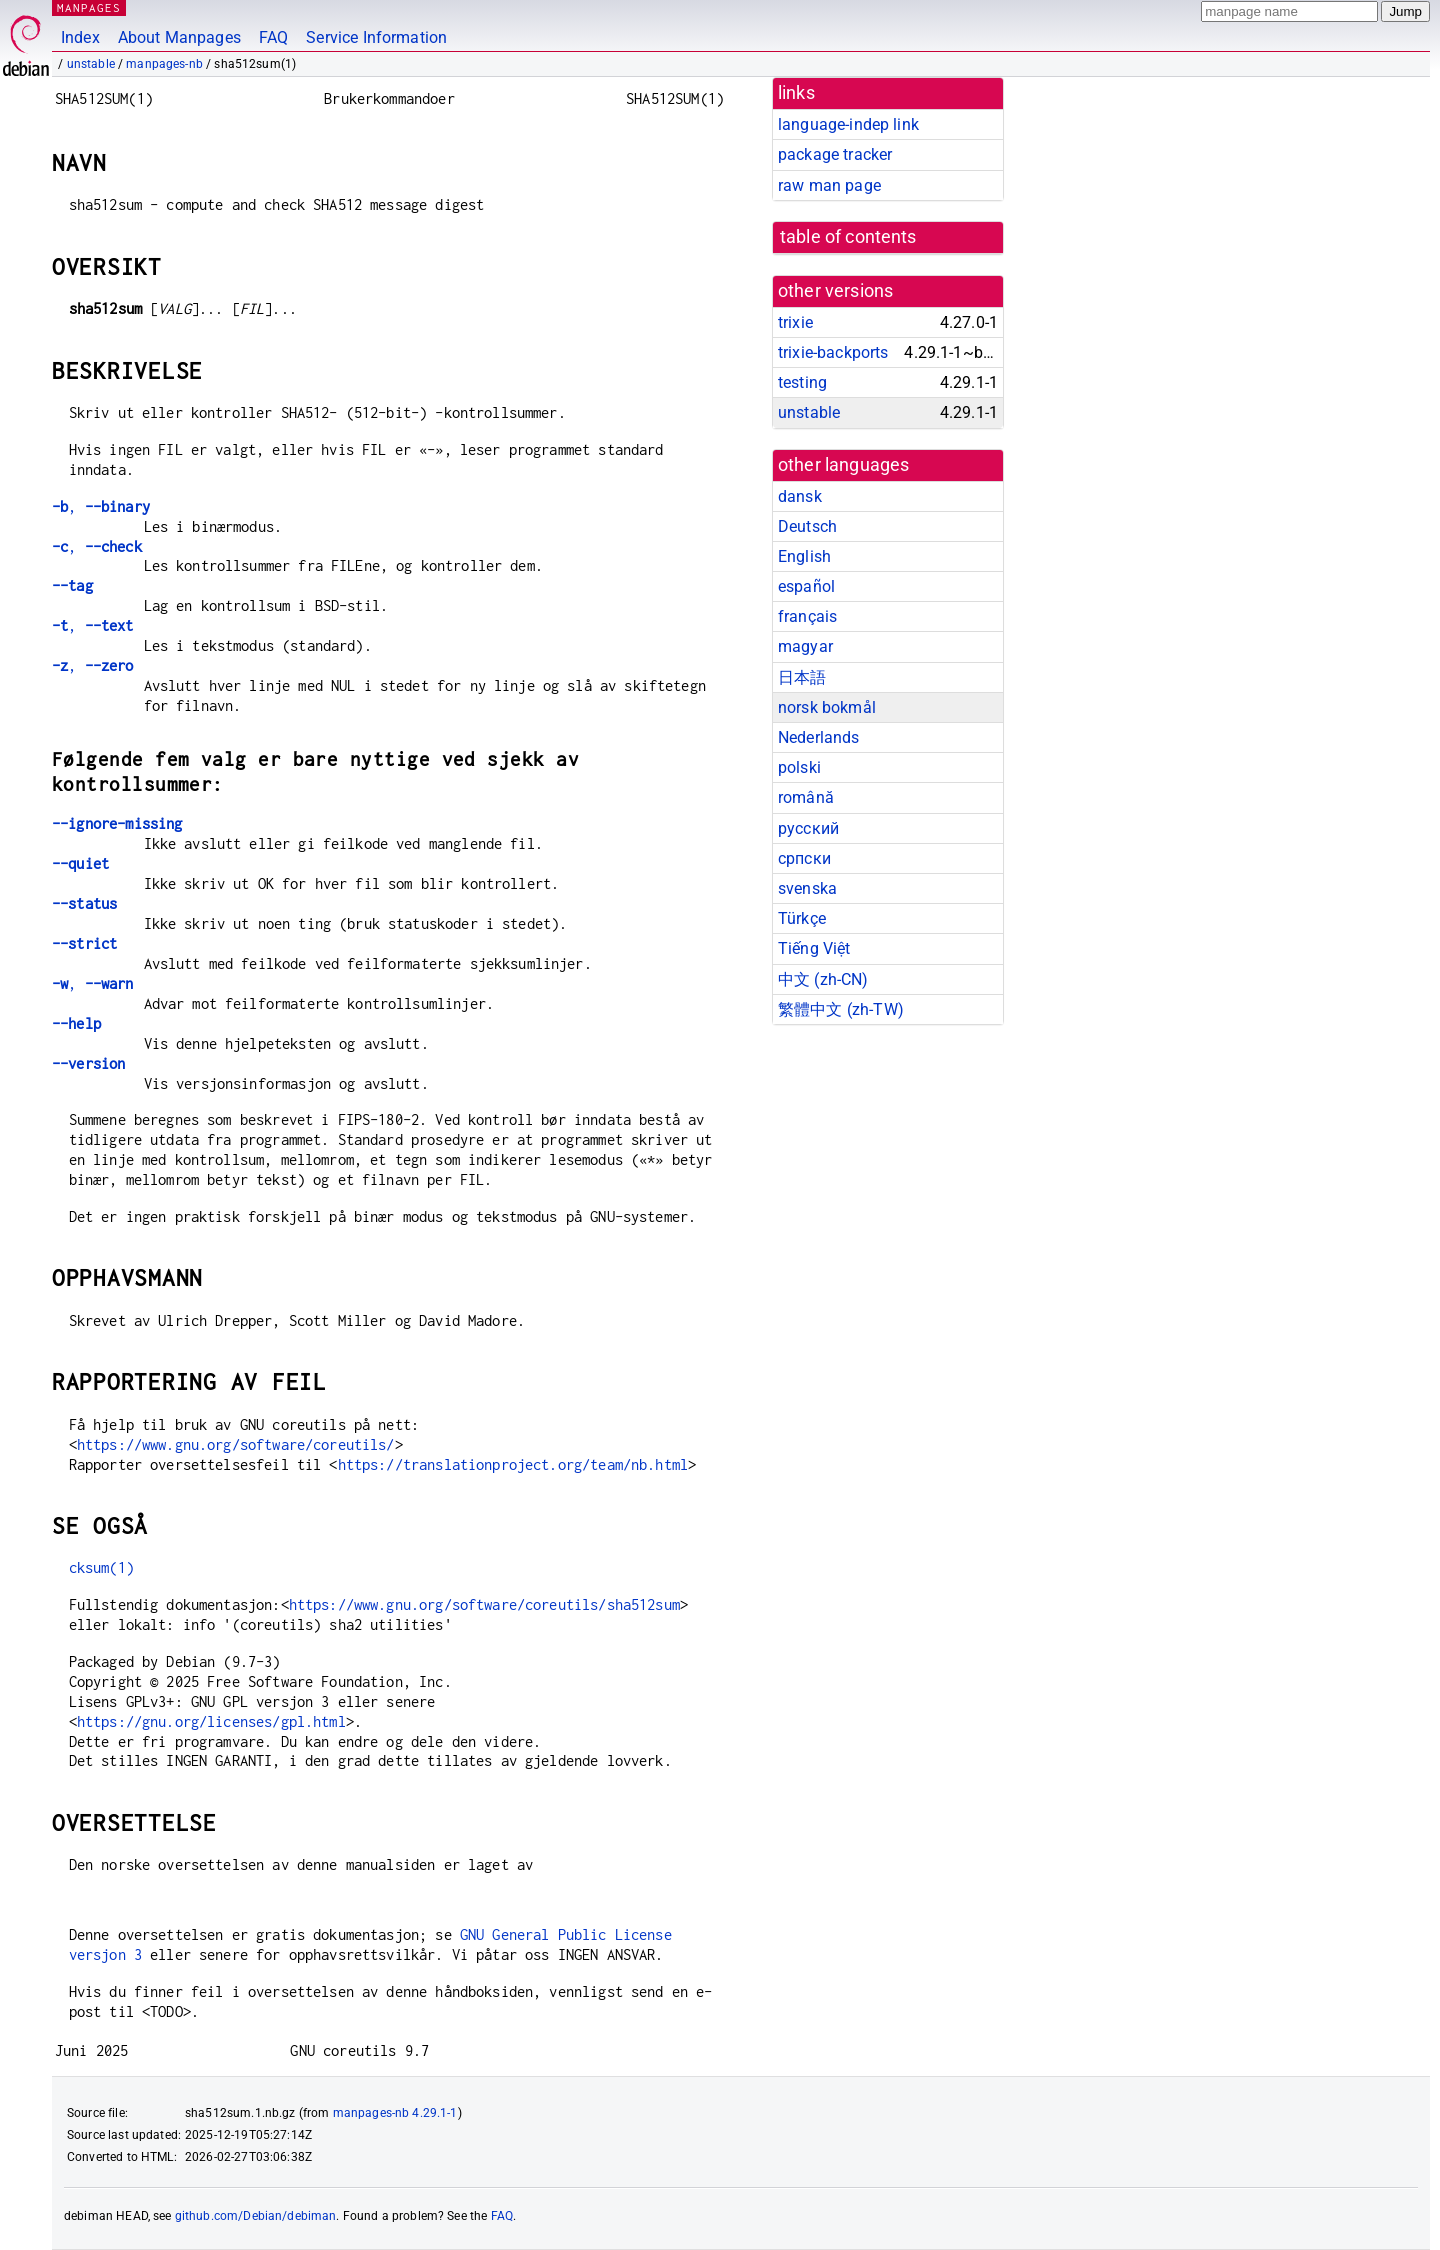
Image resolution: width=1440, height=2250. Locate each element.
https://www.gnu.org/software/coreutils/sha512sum (484, 1604)
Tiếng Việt (814, 948)
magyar (805, 646)
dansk (800, 496)
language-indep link (848, 124)
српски (804, 858)
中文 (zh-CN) (823, 979)
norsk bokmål (827, 707)
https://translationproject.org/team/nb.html (513, 1464)
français (807, 616)
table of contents (848, 237)
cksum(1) (101, 1567)
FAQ (273, 37)
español (806, 586)
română (806, 797)
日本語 (802, 677)
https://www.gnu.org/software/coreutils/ (236, 1444)
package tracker (835, 154)
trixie (795, 322)
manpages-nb (164, 64)
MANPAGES (89, 7)
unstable (91, 64)
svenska (807, 888)
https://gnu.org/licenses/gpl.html (211, 1721)
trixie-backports (833, 352)
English (804, 556)
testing (802, 382)
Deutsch (807, 526)
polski (799, 767)
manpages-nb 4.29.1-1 (395, 2113)
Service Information (376, 37)
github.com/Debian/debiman (256, 2216)
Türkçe (802, 918)
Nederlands (819, 737)
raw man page (829, 185)
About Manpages (179, 37)
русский (808, 828)
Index (80, 37)
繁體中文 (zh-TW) (841, 1009)
